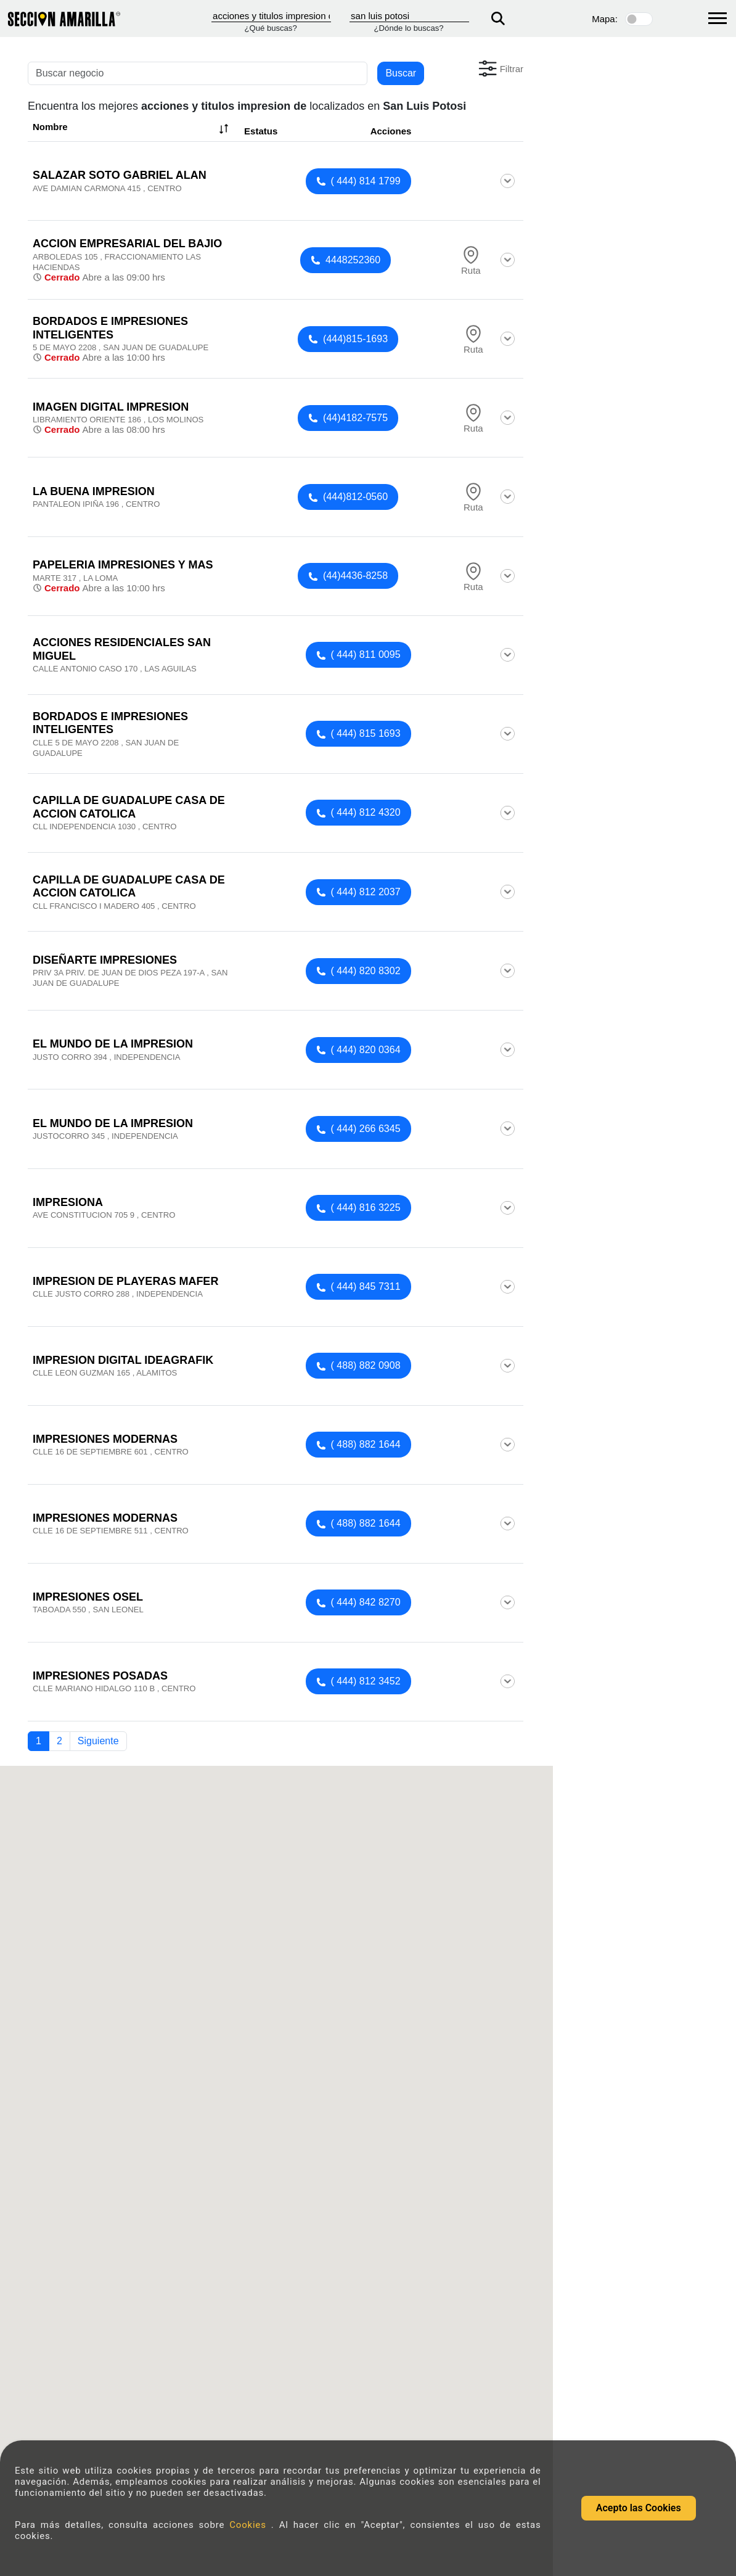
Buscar (400, 73)
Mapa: (605, 19)
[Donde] (409, 16)
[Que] (271, 16)
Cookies (250, 2524)
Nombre (132, 128)
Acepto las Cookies (638, 2508)
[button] (499, 68)
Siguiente (98, 1741)
